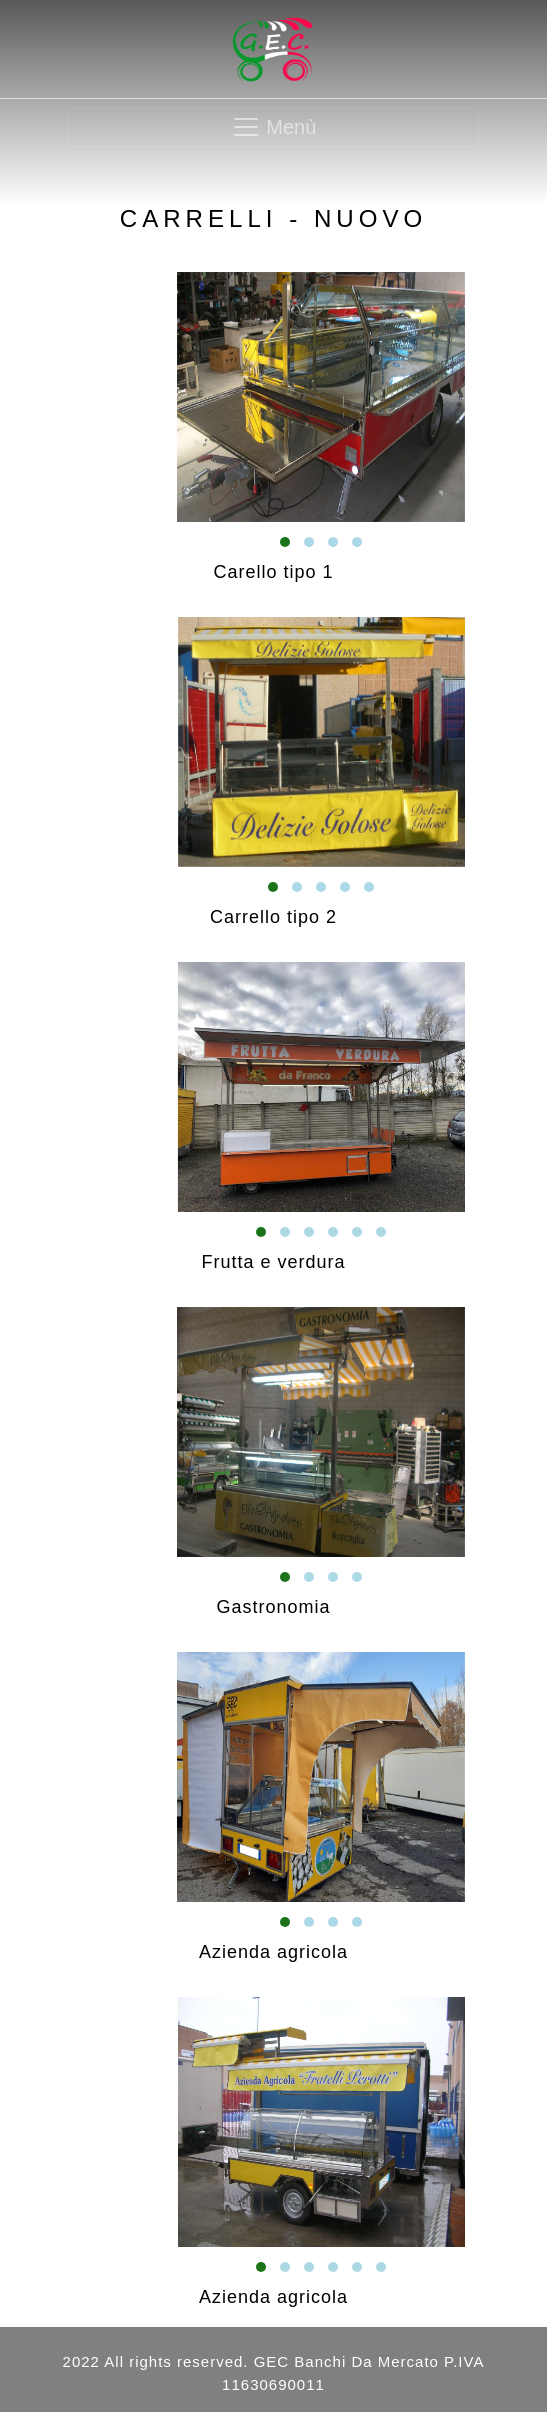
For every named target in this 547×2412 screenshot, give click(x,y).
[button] (285, 542)
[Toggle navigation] (273, 127)
